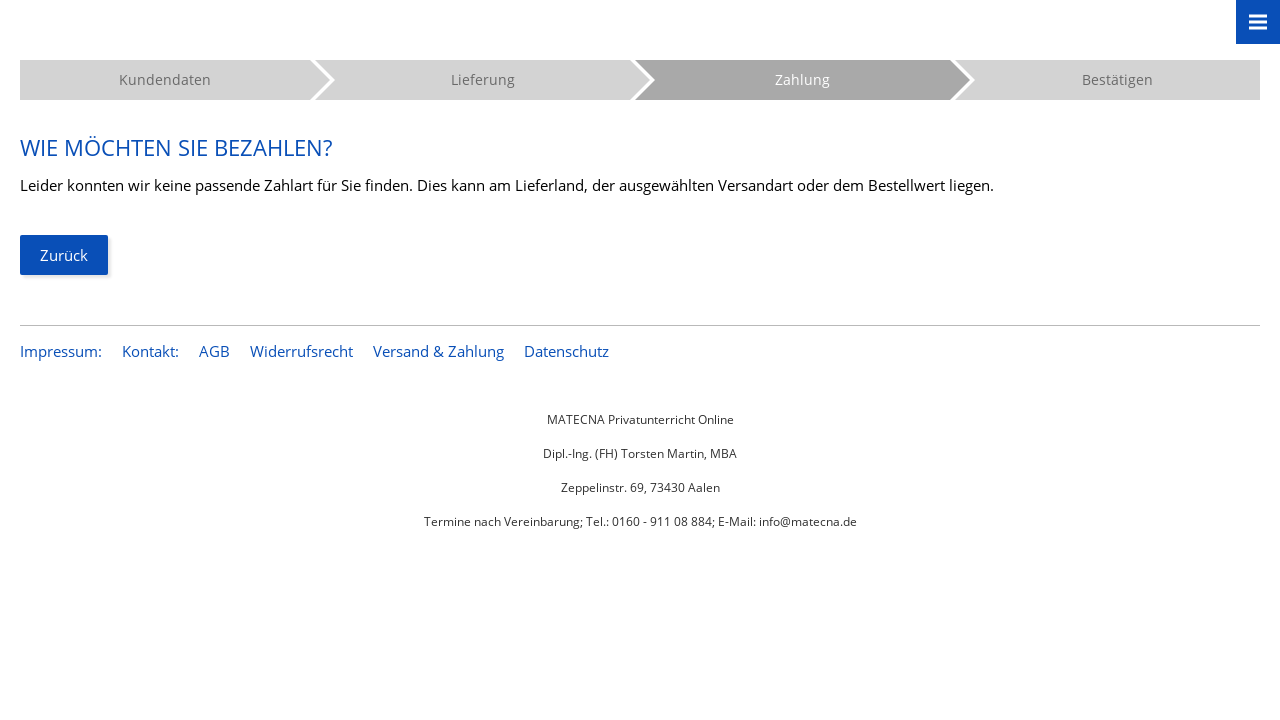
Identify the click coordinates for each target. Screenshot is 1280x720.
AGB (214, 351)
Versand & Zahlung (438, 351)
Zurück (64, 255)
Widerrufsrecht (301, 351)
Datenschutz (566, 351)
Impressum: (61, 351)
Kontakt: (150, 351)
